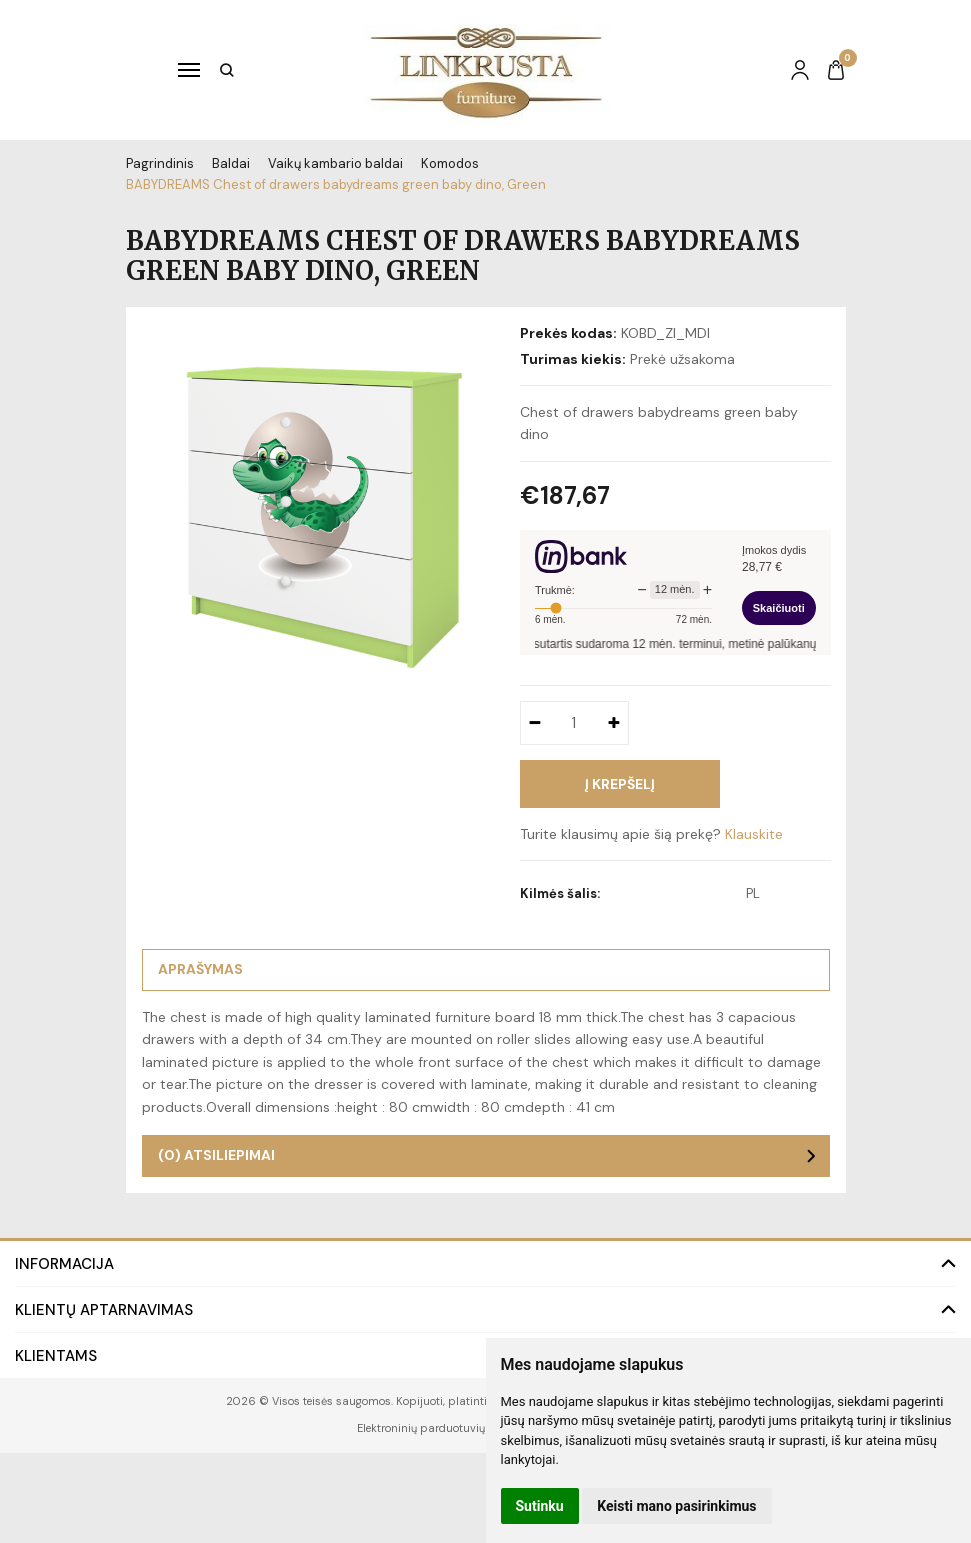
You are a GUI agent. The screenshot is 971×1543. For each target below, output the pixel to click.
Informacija (64, 1264)
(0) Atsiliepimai (216, 1155)
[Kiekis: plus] (614, 723)
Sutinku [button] (540, 1506)
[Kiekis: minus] (534, 723)
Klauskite (754, 834)
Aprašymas (200, 969)
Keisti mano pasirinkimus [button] (676, 1506)
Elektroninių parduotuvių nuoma (441, 1428)
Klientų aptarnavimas (104, 1310)
